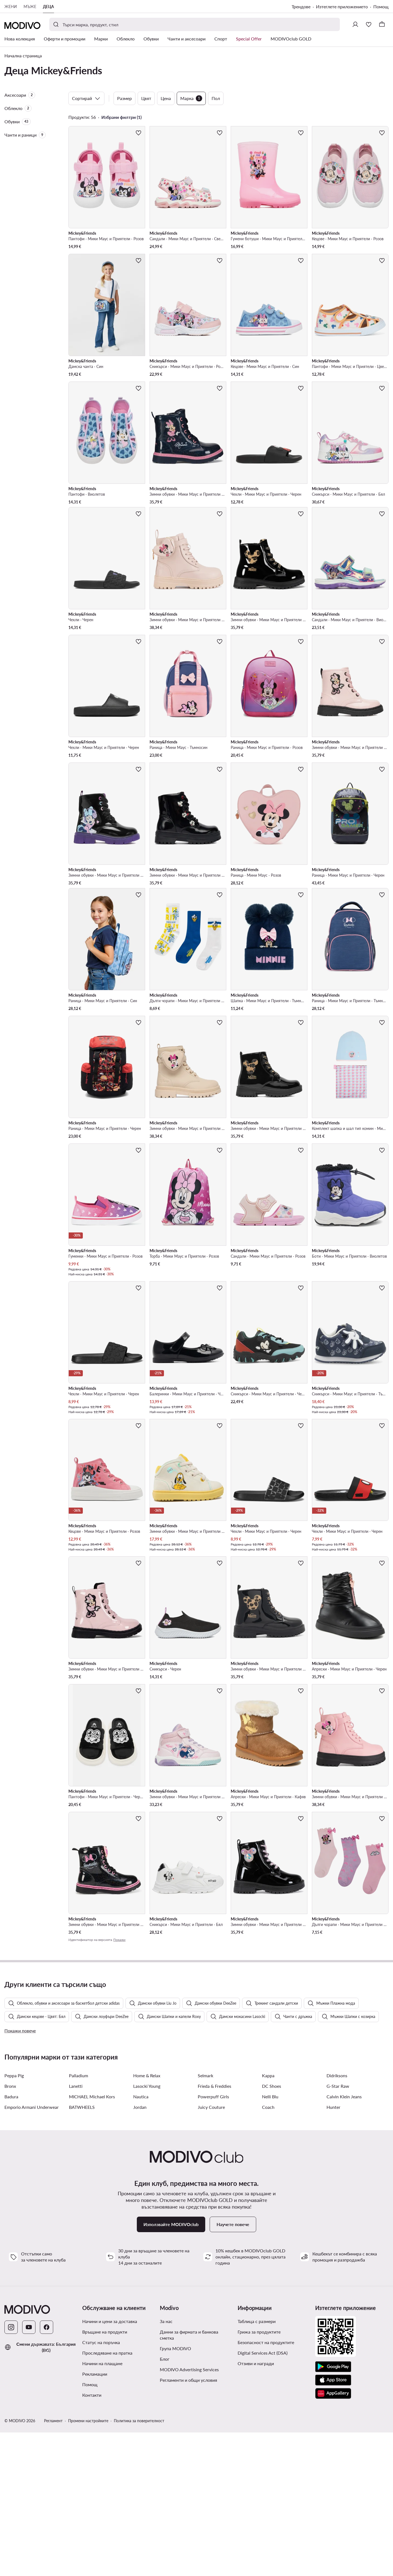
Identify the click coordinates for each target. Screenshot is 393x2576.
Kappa (268, 2219)
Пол (216, 98)
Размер (124, 98)
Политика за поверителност (139, 2564)
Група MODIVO (175, 2492)
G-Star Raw (338, 2229)
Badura (11, 2240)
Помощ (381, 6)
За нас (166, 2464)
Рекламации (94, 2517)
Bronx (10, 2229)
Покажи (119, 1940)
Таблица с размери (257, 2464)
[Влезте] (355, 24)
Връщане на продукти (104, 2475)
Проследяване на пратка (107, 2496)
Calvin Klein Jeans (344, 2240)
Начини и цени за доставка (109, 2464)
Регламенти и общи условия (188, 2523)
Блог (164, 2502)
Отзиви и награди (256, 2507)
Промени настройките (88, 2564)
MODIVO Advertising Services (189, 2513)
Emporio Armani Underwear (31, 2250)
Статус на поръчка (101, 2485)
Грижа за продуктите (259, 2475)
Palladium (78, 2219)
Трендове (301, 6)
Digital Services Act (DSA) (262, 2496)
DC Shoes (271, 2229)
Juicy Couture (211, 2250)
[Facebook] (46, 2470)
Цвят (146, 98)
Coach (268, 2250)
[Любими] (368, 24)
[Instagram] (11, 2470)
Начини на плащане (102, 2507)
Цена (166, 98)
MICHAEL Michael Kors (92, 2240)
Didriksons (337, 2219)
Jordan (140, 2250)
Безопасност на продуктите (266, 2485)
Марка (191, 98)
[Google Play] (333, 2510)
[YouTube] (28, 2470)
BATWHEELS (82, 2250)
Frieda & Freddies (214, 2229)
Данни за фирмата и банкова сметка (189, 2478)
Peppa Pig (14, 2219)
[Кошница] (382, 24)
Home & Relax (146, 2219)
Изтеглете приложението (342, 6)
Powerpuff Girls (213, 2240)
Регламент (53, 2564)
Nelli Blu (270, 2240)
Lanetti (76, 2229)
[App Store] (333, 2523)
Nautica (140, 2240)
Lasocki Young (146, 2229)
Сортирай (86, 98)
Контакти (91, 2538)
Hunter (333, 2250)
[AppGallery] (333, 2536)
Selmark (205, 2219)
